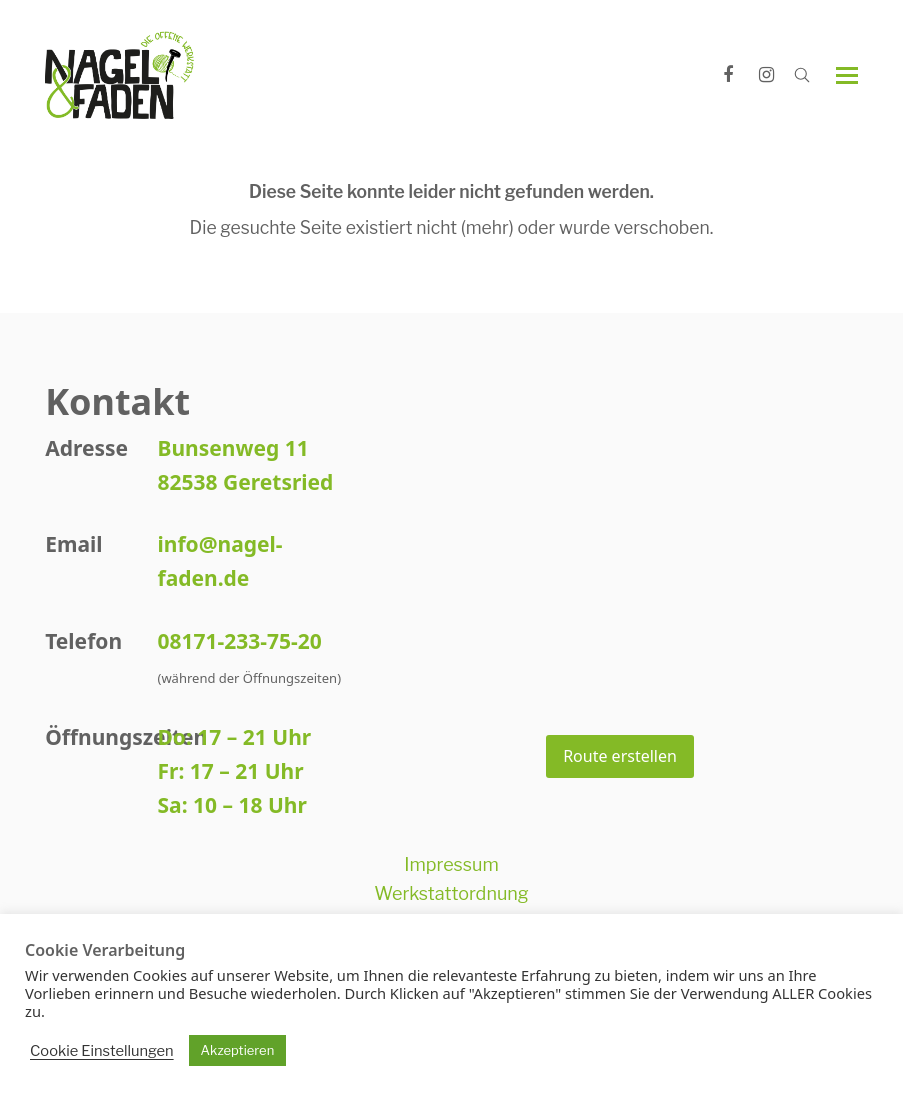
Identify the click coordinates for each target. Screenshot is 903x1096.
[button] (847, 75)
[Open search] (802, 75)
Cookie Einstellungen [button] (102, 1051)
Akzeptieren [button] (238, 1050)
